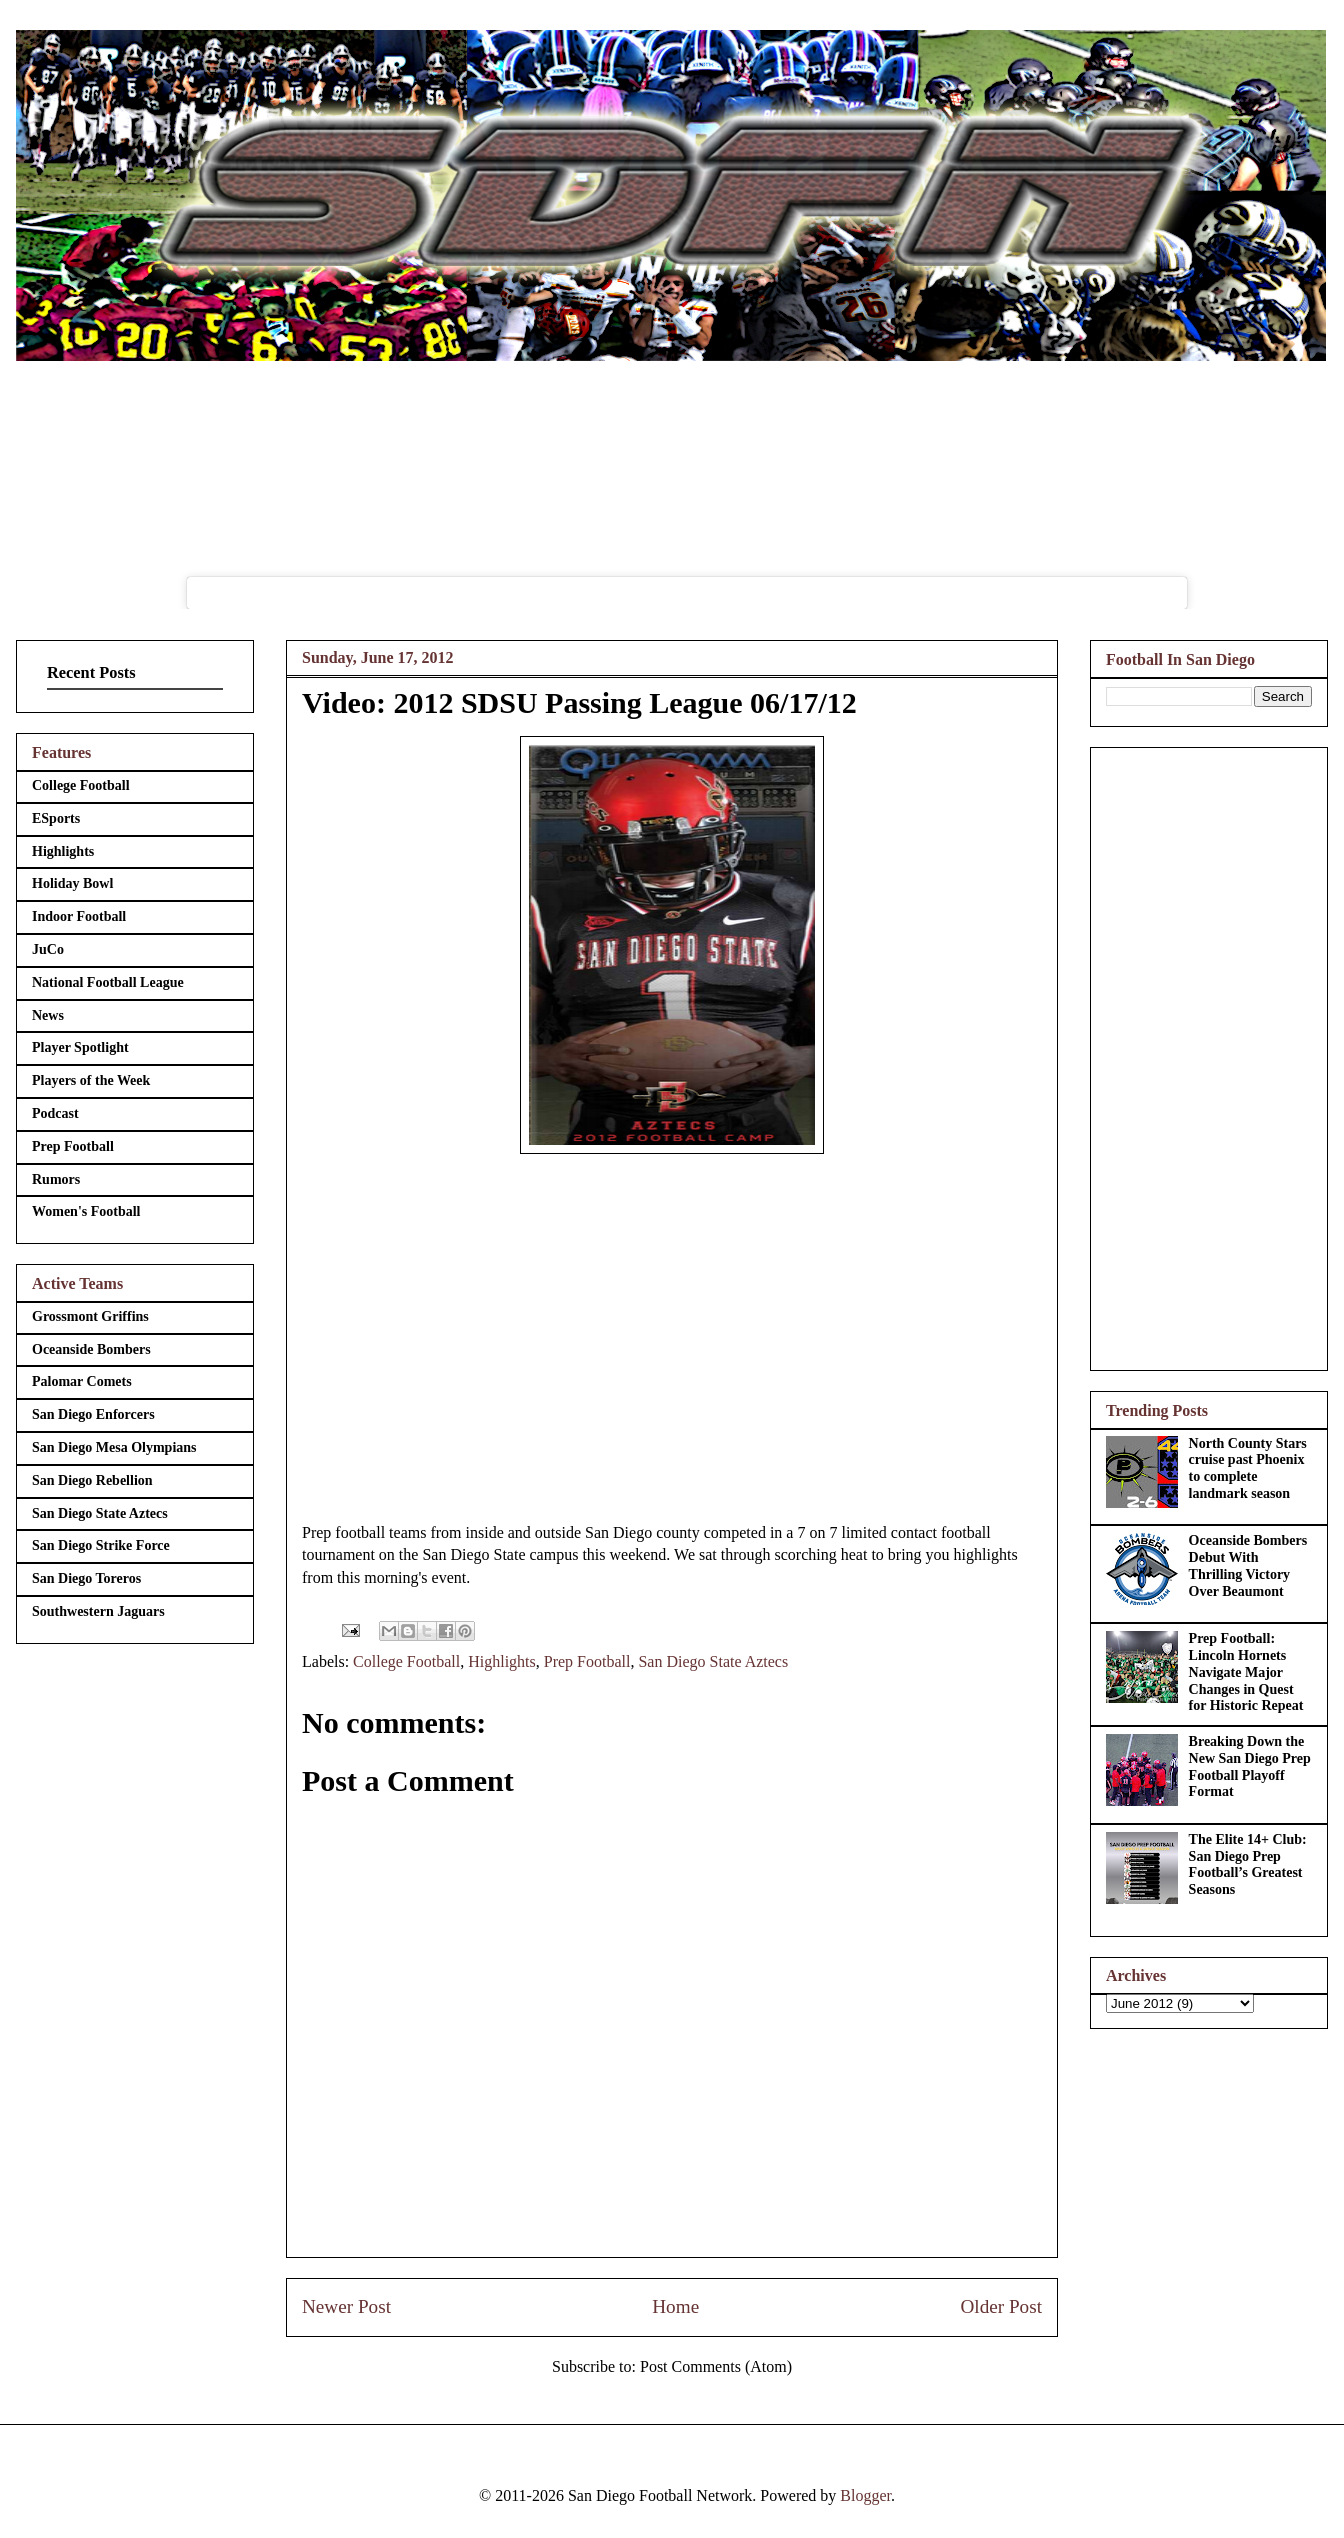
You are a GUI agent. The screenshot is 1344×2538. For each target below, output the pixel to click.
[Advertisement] (1209, 1055)
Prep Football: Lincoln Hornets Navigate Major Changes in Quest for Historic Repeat (1246, 1672)
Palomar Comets (82, 1381)
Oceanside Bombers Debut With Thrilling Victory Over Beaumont (1248, 1565)
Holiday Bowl (72, 883)
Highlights (502, 1661)
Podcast (55, 1113)
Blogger (865, 2495)
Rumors (56, 1179)
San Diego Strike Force (101, 1545)
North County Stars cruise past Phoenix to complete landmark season (1248, 1468)
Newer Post (346, 2306)
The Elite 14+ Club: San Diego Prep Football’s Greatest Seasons (1248, 1864)
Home (675, 2306)
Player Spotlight (80, 1047)
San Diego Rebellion (92, 1480)
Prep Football (587, 1661)
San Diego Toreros (86, 1578)
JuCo (48, 949)
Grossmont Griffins (90, 1316)
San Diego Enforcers (93, 1414)
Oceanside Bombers (91, 1349)
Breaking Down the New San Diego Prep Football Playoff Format (1250, 1766)
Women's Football (86, 1211)
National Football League (108, 982)
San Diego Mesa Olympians (114, 1447)
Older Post (1001, 2306)
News (48, 1015)
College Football (406, 1661)
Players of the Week (91, 1080)
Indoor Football (79, 916)
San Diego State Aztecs (713, 1661)
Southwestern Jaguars (98, 1611)
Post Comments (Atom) (716, 2366)
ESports (56, 818)
